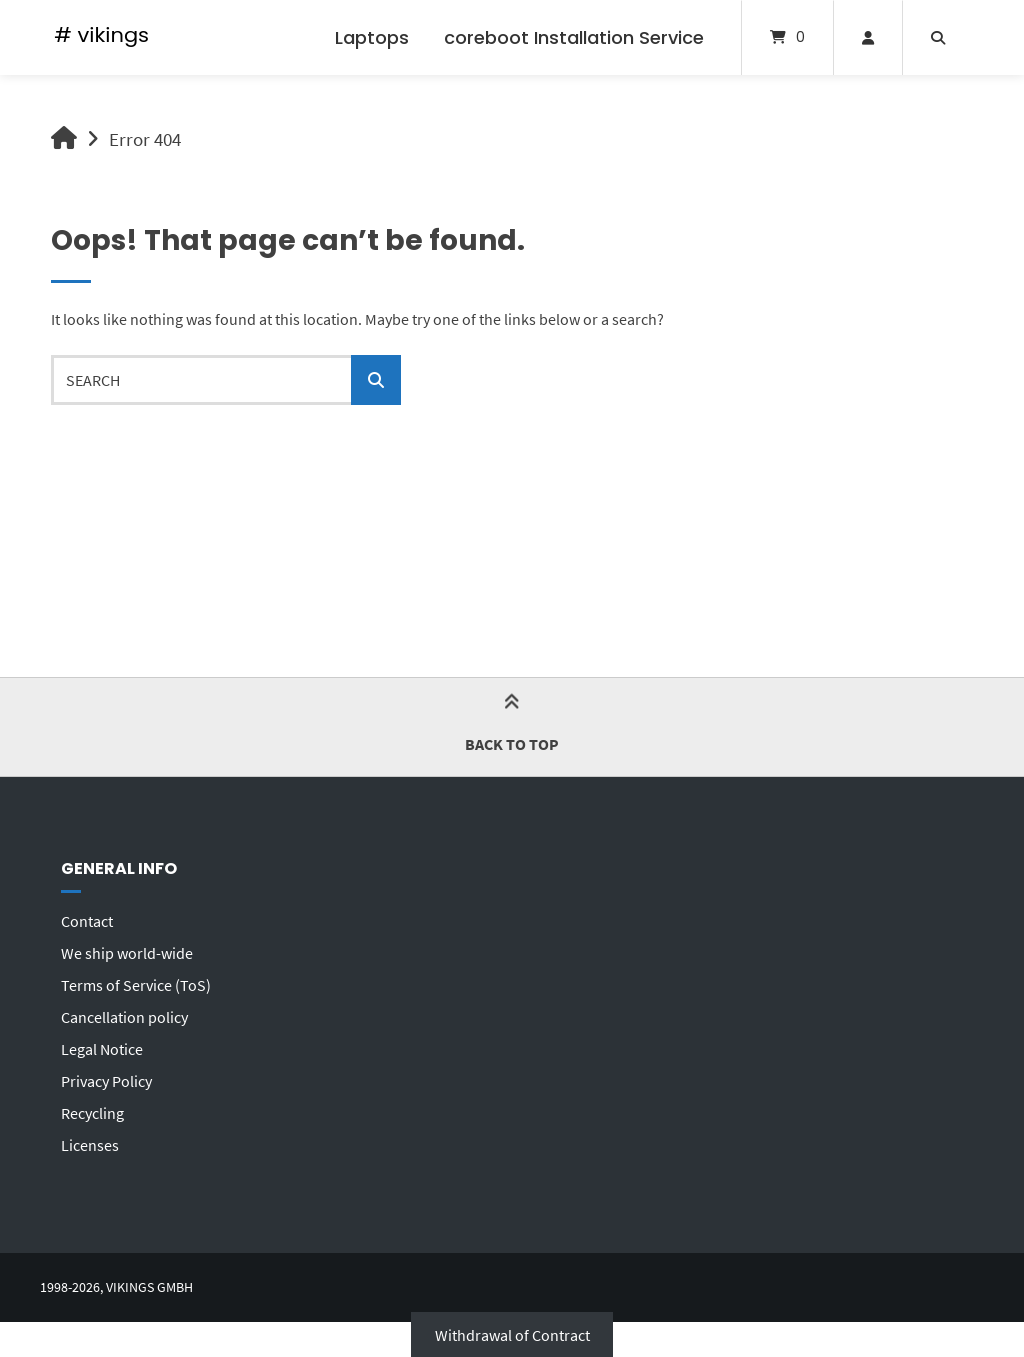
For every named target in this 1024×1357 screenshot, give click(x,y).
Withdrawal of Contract (512, 1334)
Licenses (90, 1145)
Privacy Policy (106, 1081)
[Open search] (938, 37)
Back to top (512, 726)
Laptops (372, 37)
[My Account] (868, 37)
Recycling (92, 1113)
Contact (87, 921)
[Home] (101, 37)
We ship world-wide (127, 953)
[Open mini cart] (787, 37)
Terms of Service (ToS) (136, 985)
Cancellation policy (124, 1017)
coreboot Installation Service (574, 37)
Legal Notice (102, 1049)
